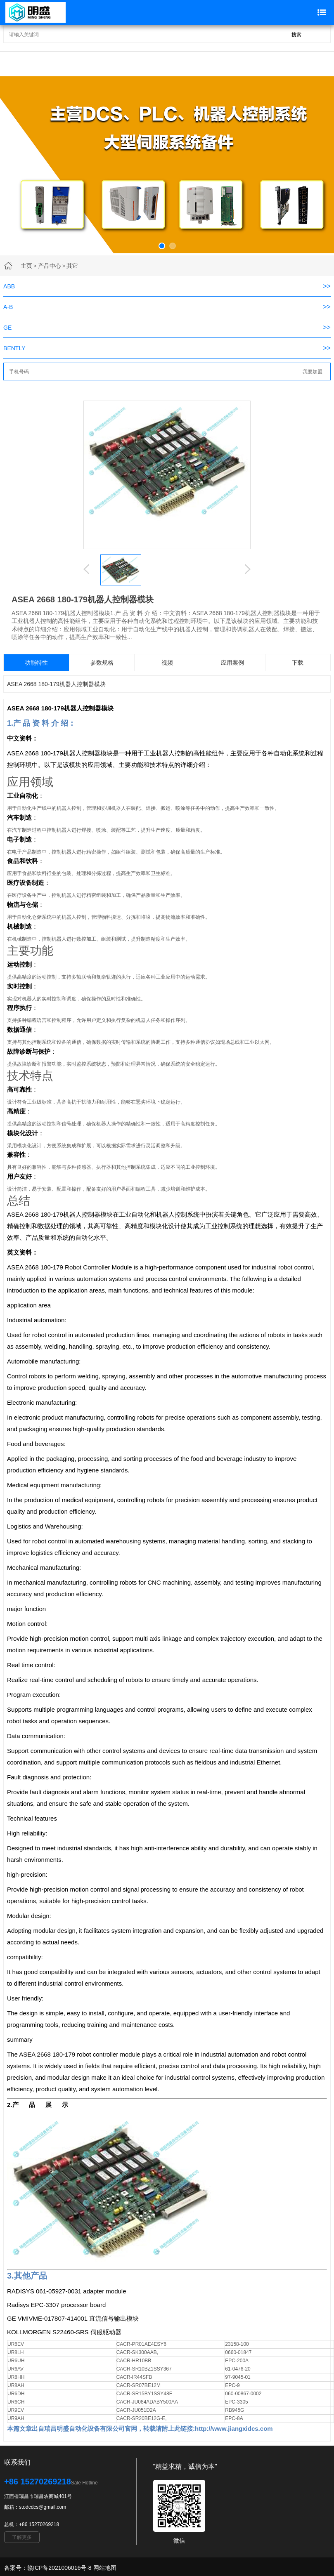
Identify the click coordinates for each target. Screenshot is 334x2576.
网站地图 (104, 2567)
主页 (26, 265)
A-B (8, 307)
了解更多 (22, 2537)
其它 (72, 265)
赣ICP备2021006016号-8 (59, 2567)
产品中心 (49, 265)
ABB (9, 286)
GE (7, 327)
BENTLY (14, 348)
